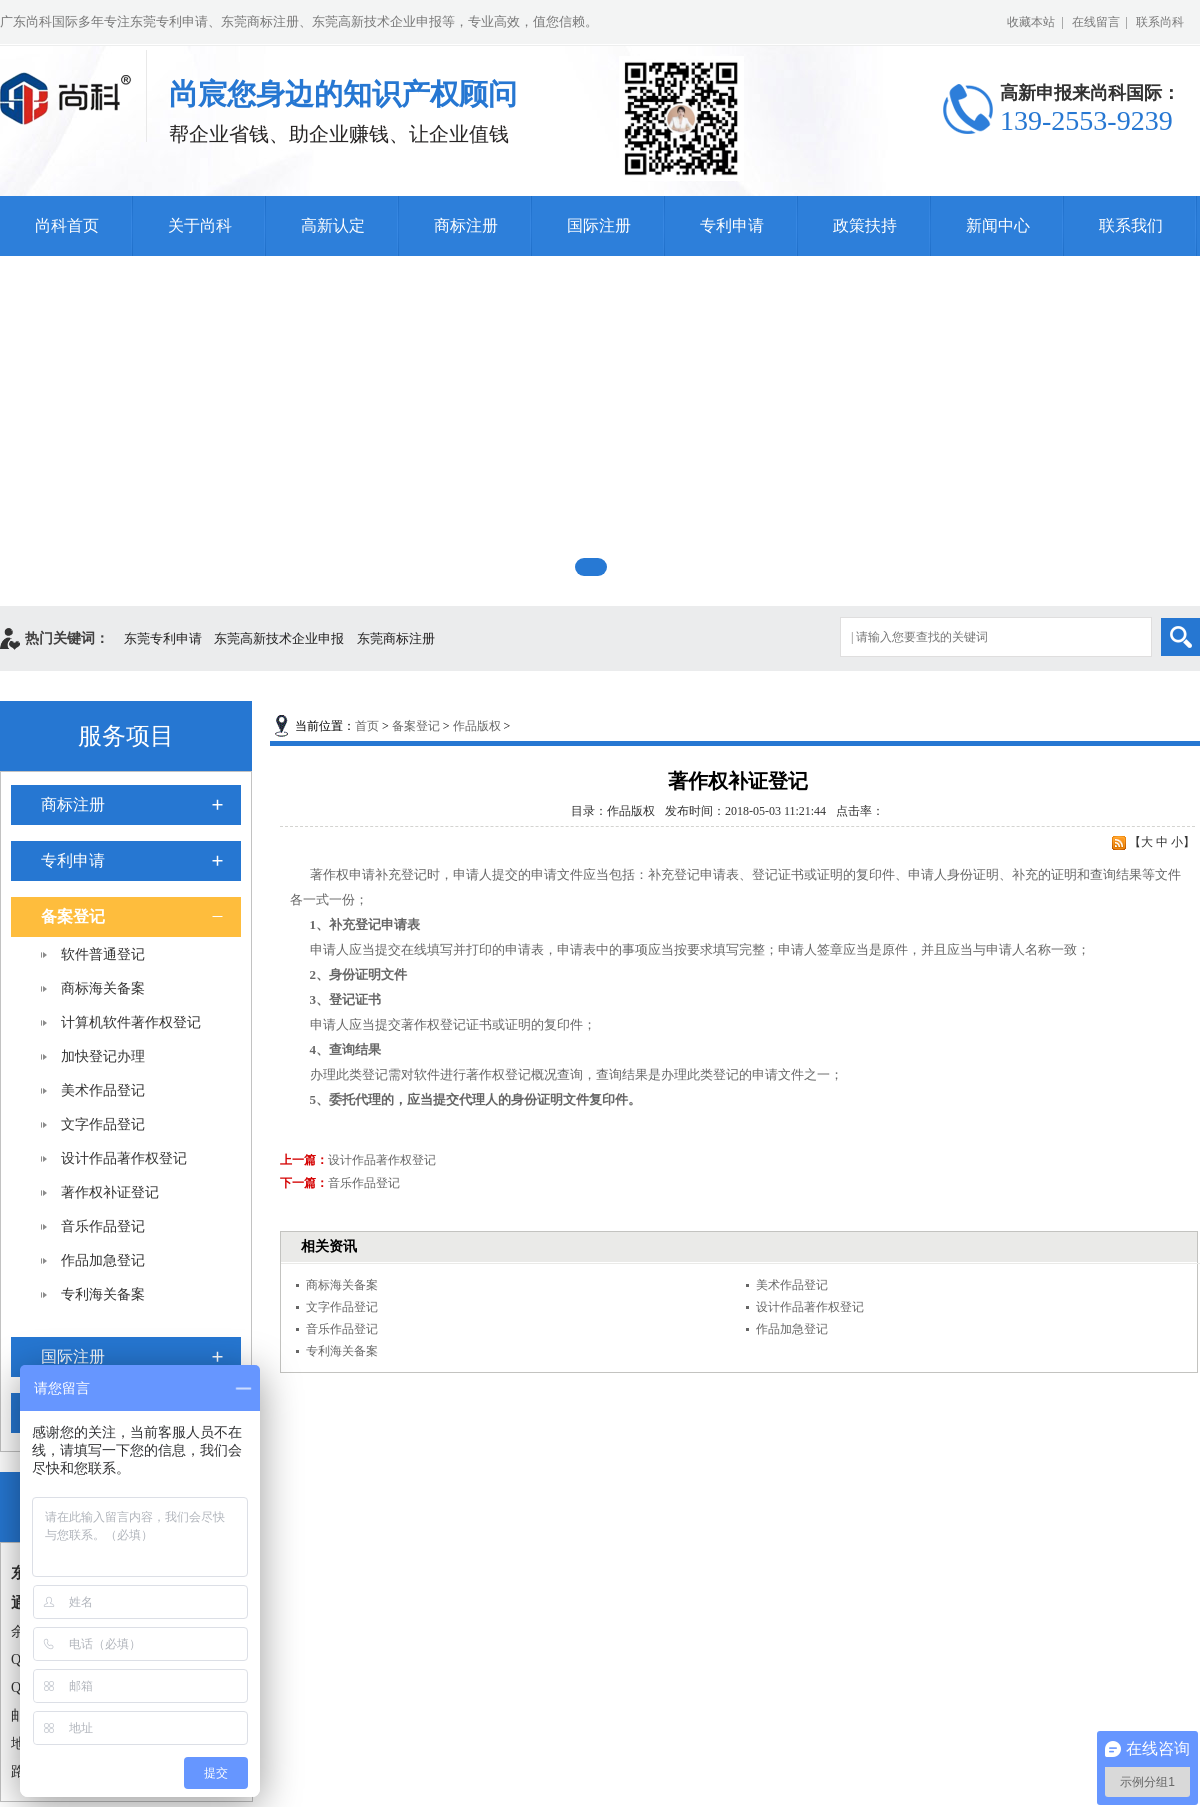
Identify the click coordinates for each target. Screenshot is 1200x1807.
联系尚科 (1160, 22)
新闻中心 (998, 225)
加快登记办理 (103, 1056)
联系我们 (1131, 225)
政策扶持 (865, 225)
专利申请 (732, 225)
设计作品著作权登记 (124, 1158)
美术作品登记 (103, 1090)
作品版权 (477, 726)
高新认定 (333, 225)
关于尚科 (200, 225)
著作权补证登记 (110, 1192)
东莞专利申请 (163, 638)
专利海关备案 (103, 1294)
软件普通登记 (103, 954)
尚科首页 (67, 225)
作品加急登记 (103, 1260)
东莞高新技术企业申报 (279, 638)
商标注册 (466, 225)
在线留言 (1096, 22)
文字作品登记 (103, 1124)
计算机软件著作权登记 (131, 1022)
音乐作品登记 (103, 1226)
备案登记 (73, 916)
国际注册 (599, 225)
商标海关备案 (103, 988)
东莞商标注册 (396, 638)
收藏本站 (1031, 22)
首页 (367, 726)
